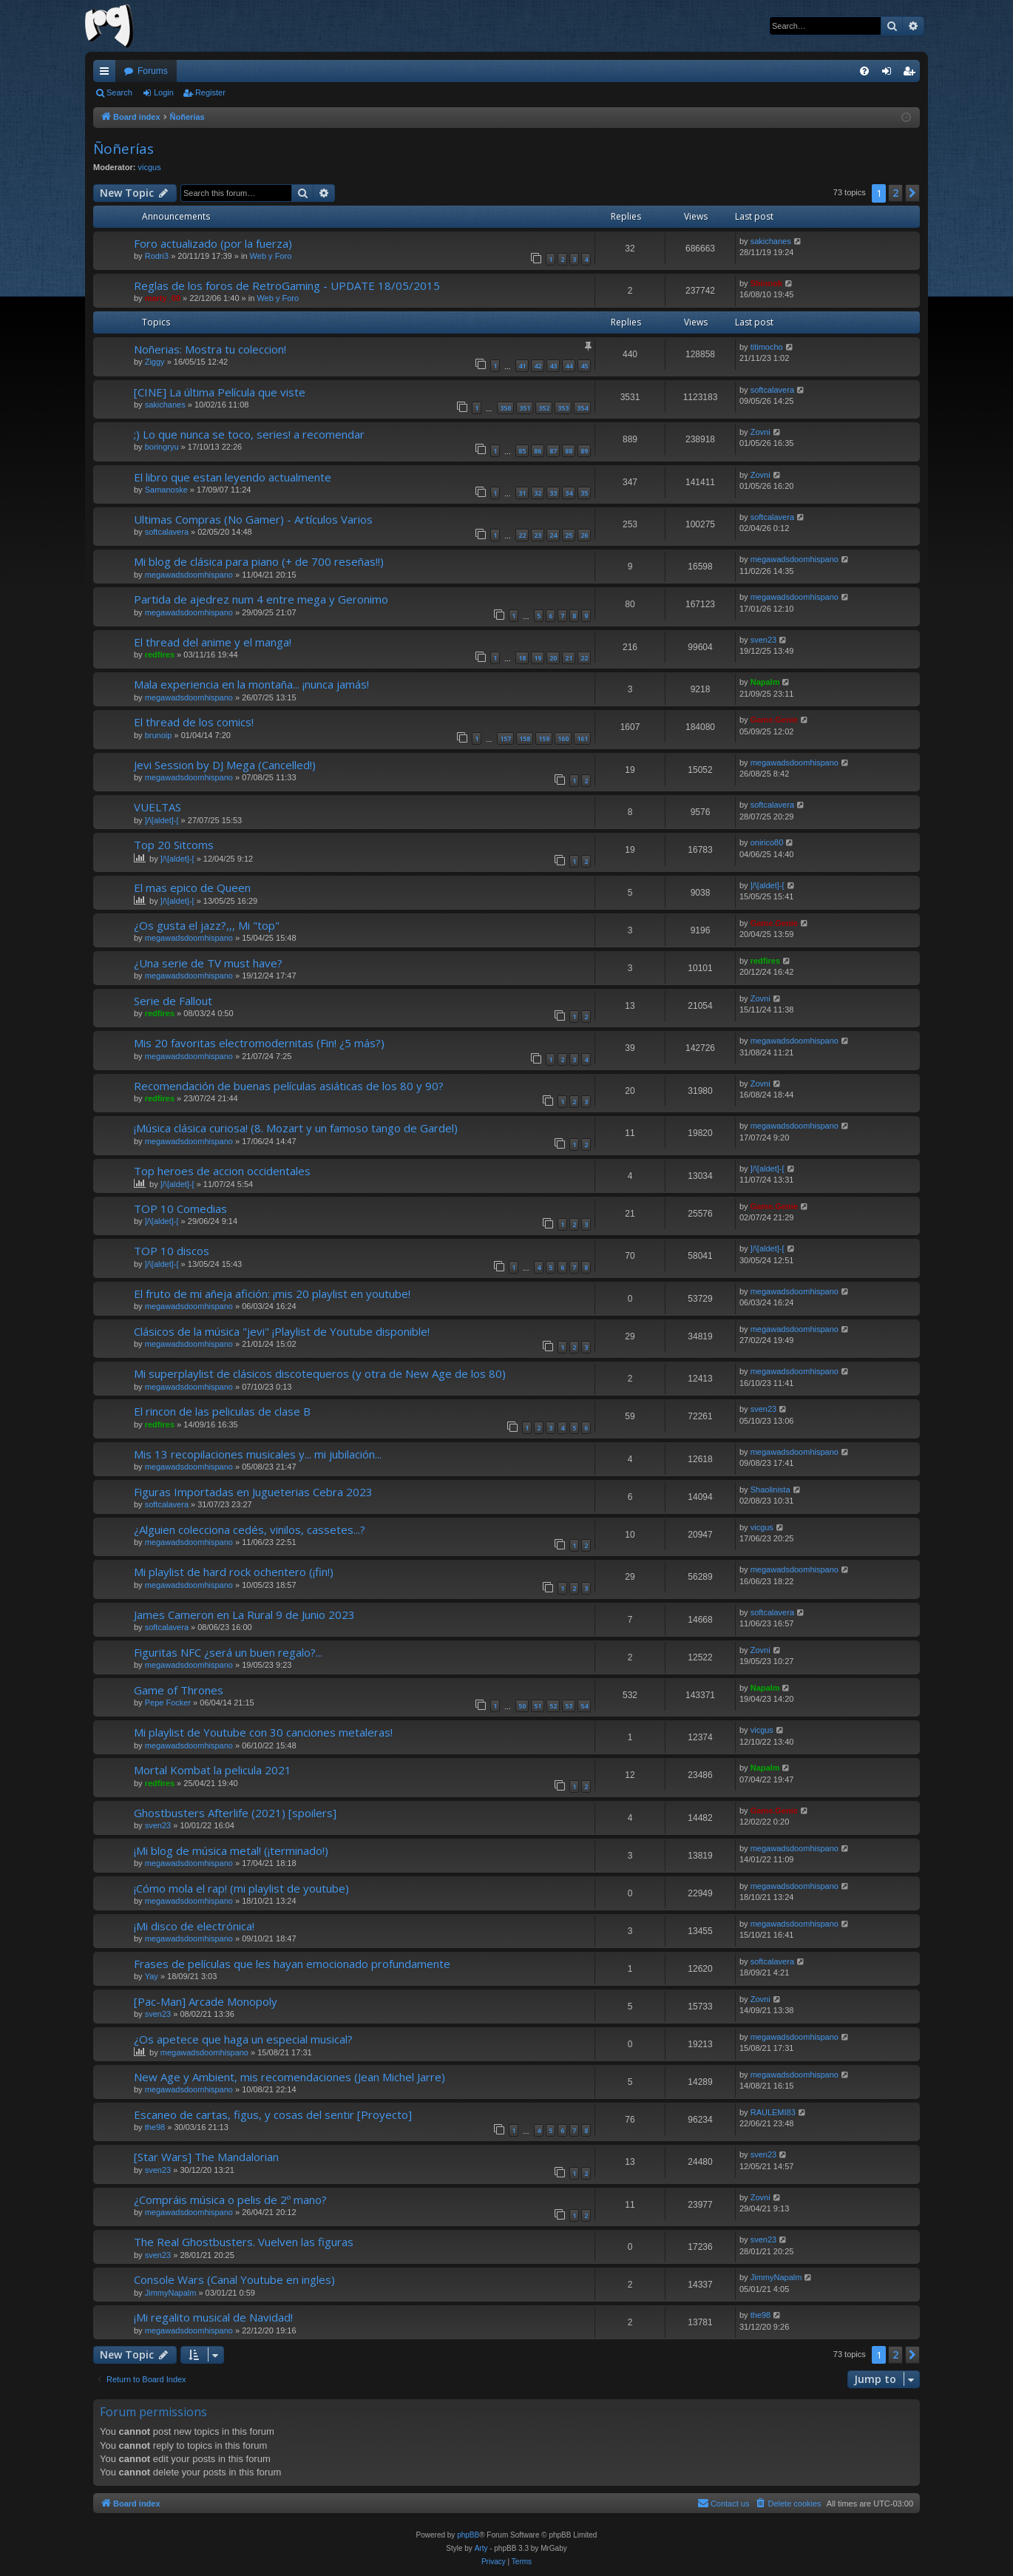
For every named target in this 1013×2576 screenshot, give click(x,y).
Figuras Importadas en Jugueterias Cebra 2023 (253, 1491)
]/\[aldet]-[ (162, 820)
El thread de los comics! (194, 721)
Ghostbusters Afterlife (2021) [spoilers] (235, 1812)
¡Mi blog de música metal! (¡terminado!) (231, 1850)
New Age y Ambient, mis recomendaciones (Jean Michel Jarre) (289, 2076)
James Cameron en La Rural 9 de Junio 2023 (244, 1614)
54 (584, 1706)
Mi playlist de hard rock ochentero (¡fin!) (233, 1571)
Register (210, 92)
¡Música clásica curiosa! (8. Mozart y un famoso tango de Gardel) (296, 1127)
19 (537, 658)
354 (582, 408)
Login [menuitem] (890, 74)
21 (568, 658)
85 (522, 451)
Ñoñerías (123, 148)
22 (522, 535)
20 (553, 658)
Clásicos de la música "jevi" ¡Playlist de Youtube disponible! (282, 1331)
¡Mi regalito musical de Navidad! (213, 2317)
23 (537, 535)
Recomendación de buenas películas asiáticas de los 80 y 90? (289, 1085)
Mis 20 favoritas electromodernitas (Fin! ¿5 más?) (259, 1042)
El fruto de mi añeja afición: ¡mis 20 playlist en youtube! (272, 1293)
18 (522, 658)
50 (522, 1706)
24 (553, 535)
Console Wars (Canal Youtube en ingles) (234, 2279)
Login (164, 92)
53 (568, 1706)
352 (543, 408)
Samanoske (166, 489)
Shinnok (766, 283)
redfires (160, 654)
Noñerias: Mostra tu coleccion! (210, 349)
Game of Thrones (178, 1690)
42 (537, 366)
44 (568, 366)
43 (553, 366)
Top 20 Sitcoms (174, 844)
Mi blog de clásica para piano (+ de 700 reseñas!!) (259, 561)
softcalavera (772, 389)
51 (537, 1706)
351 (524, 408)
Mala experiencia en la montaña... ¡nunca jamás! (251, 684)
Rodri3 (157, 255)
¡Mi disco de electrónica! (194, 1926)
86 (537, 451)
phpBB (468, 2535)
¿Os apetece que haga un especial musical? (243, 2039)
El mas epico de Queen (192, 887)
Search (119, 92)
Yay (151, 1976)
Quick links (107, 74)
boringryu (162, 446)
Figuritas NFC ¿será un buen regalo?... (228, 1652)
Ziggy (155, 361)
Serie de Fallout (173, 1000)
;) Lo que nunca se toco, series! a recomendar (249, 434)
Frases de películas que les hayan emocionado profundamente (292, 1963)
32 (537, 493)
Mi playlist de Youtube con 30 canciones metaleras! (263, 1732)
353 (563, 408)
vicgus (149, 167)
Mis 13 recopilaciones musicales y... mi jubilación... (258, 1454)
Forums (153, 71)
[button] (912, 193)
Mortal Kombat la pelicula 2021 (212, 1769)
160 (563, 738)
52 (553, 1706)
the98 (155, 2127)
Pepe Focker (168, 1702)
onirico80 (767, 842)
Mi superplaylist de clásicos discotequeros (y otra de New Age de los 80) (320, 1373)
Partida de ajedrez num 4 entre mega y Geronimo (261, 599)
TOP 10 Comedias (180, 1208)
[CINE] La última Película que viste (219, 392)
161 (582, 738)
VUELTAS (157, 806)
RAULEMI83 (773, 2112)
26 (584, 535)
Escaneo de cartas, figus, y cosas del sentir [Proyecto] (273, 2114)
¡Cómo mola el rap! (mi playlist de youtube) (241, 1888)
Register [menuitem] (912, 74)
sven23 (763, 639)
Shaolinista (770, 1489)
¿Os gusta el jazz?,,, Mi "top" (206, 925)
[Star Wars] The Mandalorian (206, 2156)
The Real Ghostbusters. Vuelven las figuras (243, 2241)
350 (505, 408)
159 (543, 738)
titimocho (767, 346)
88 (568, 451)
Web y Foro (271, 255)
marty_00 (162, 298)
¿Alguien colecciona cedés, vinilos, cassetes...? (249, 1529)
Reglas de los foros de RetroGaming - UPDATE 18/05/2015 (287, 285)
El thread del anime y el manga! (212, 642)
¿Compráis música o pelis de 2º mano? (230, 2199)
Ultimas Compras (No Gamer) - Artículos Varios (253, 519)
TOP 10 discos (171, 1250)
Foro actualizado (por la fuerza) (213, 243)
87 (553, 451)
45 (584, 366)
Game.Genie (774, 719)
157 (505, 738)
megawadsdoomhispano (189, 574)
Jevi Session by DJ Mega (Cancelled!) (225, 764)
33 (553, 493)
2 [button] (895, 193)
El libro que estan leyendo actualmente (232, 477)
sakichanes (771, 241)
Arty (481, 2548)
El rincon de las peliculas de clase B (222, 1411)
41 (522, 366)
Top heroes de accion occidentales (222, 1170)
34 (568, 493)
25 (568, 535)
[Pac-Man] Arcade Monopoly (205, 2001)
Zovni (760, 431)
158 (524, 738)
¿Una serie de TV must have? (208, 963)
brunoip (158, 735)
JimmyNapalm (171, 2292)
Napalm (765, 681)
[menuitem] (864, 71)
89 (584, 451)
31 (522, 493)
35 (584, 493)
